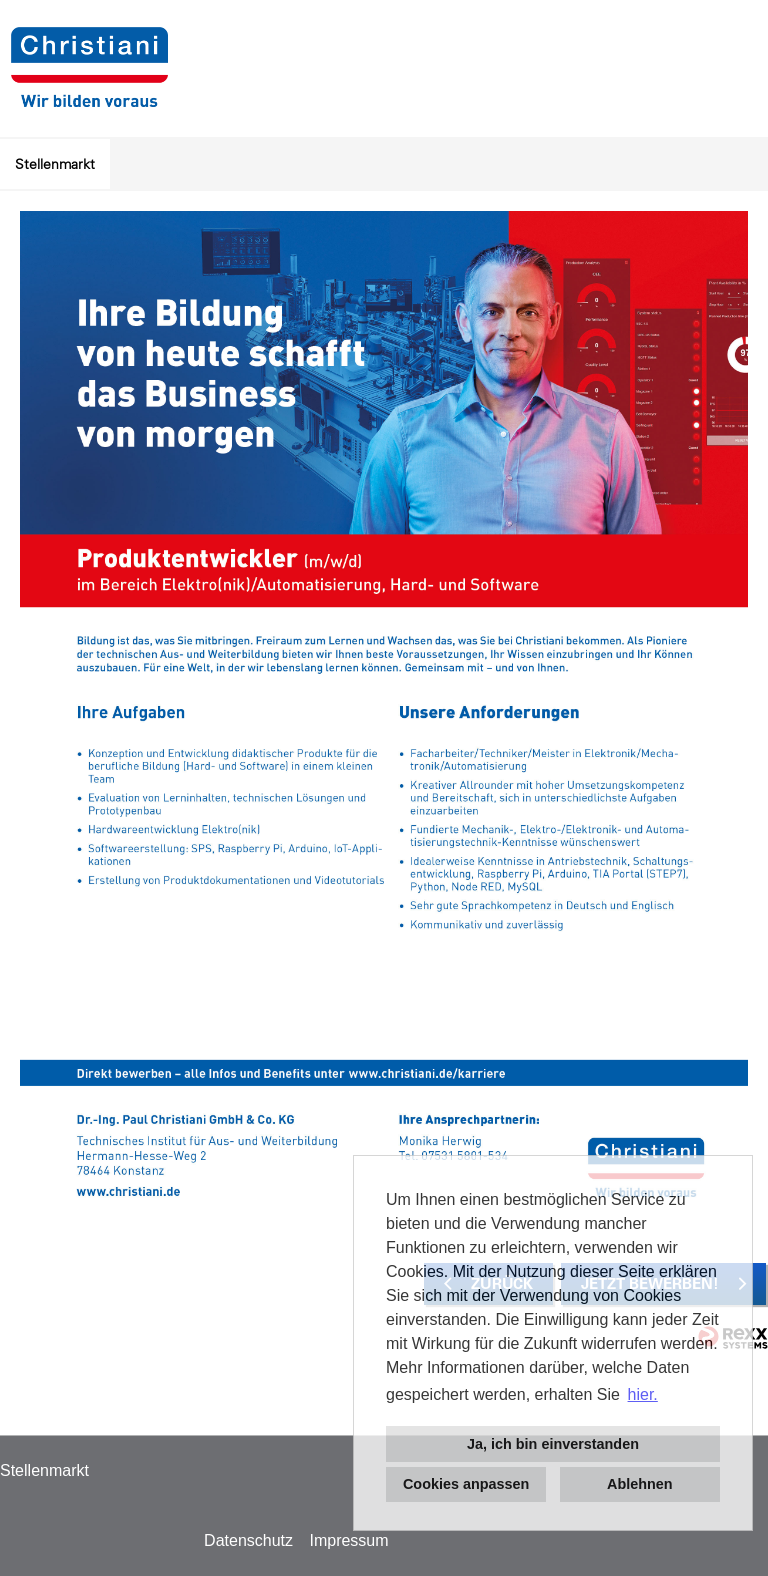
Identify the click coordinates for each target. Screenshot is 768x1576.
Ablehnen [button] (640, 1484)
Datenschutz (248, 1540)
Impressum (348, 1540)
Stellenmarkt (55, 164)
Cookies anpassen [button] (466, 1484)
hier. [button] (643, 1394)
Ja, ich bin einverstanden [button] (553, 1444)
